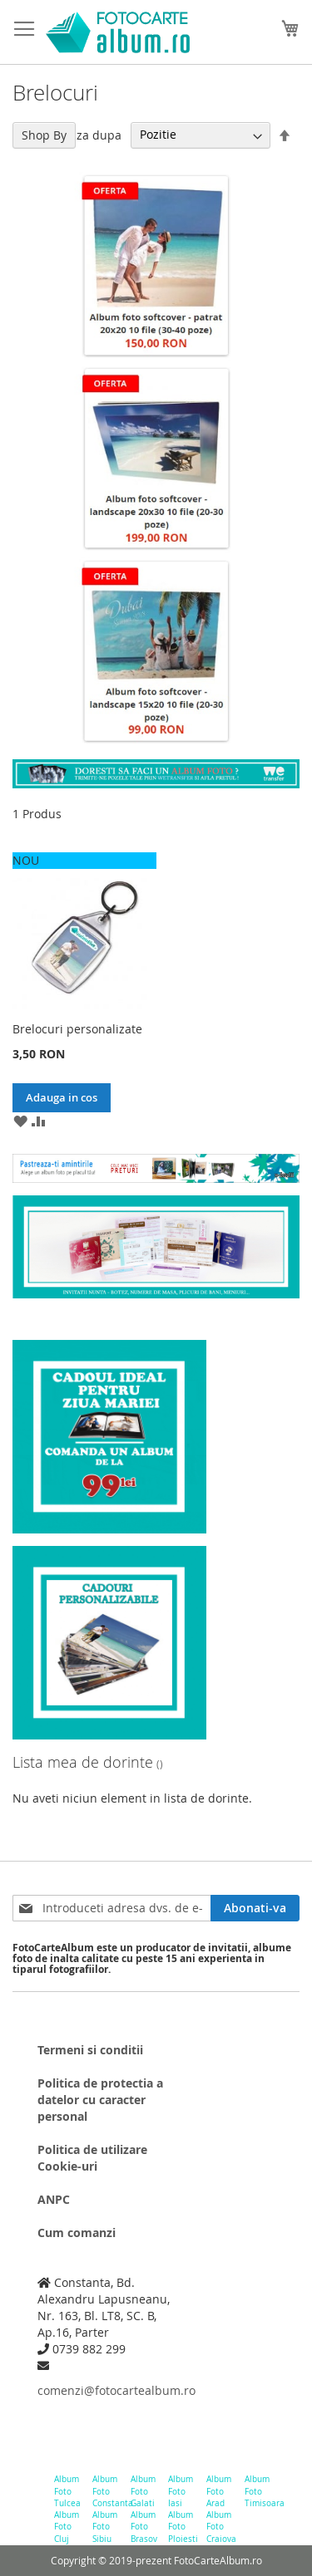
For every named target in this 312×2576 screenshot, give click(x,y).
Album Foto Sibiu (104, 2527)
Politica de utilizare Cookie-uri (92, 2158)
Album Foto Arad (218, 2491)
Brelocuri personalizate (77, 1029)
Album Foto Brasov (143, 2527)
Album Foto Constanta (105, 2491)
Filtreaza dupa (81, 134)
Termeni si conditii (90, 2050)
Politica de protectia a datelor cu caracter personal (100, 2099)
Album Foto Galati (143, 2491)
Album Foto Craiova (219, 2527)
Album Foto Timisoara (257, 2491)
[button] (19, 1120)
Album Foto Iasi (180, 2491)
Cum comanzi (76, 2232)
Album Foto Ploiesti (181, 2527)
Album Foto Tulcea (67, 2491)
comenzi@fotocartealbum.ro (112, 2390)
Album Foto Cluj (66, 2527)
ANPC (53, 2199)
